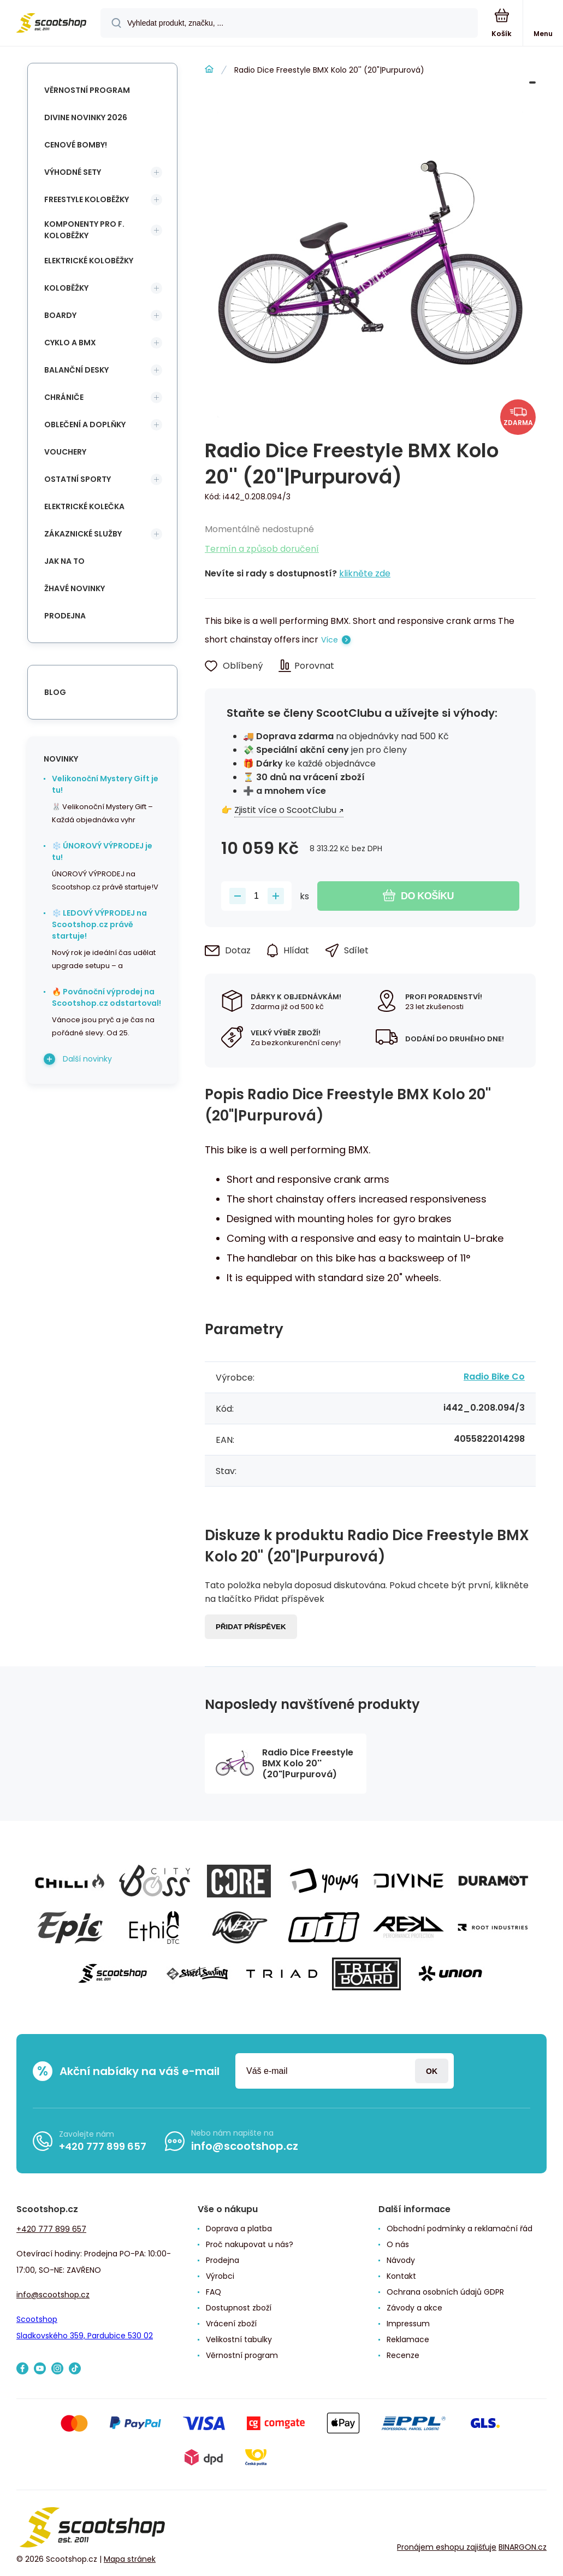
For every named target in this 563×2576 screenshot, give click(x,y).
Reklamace (408, 2339)
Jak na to (64, 561)
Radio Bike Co (494, 1376)
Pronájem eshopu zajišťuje (446, 2547)
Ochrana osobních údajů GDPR (445, 2291)
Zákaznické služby (83, 533)
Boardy (60, 315)
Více (329, 639)
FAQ (213, 2291)
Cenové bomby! (75, 144)
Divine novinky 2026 (85, 117)
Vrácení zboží (231, 2323)
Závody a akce (414, 2307)
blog (55, 692)
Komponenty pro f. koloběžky (84, 230)
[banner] (51, 23)
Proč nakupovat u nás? (249, 2244)
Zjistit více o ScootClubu (285, 810)
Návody (401, 2260)
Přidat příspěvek (251, 1627)
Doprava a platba (239, 2228)
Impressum (408, 2323)
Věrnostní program (87, 90)
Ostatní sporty (77, 479)
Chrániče (64, 397)
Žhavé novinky (74, 588)
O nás (398, 2244)
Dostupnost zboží (238, 2307)
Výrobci (220, 2276)
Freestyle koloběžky (86, 199)
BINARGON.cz (523, 2547)
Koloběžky (66, 287)
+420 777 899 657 (102, 2146)
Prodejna (65, 615)
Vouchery (65, 451)
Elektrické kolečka (84, 506)
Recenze (403, 2355)
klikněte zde (364, 573)
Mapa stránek (130, 2559)
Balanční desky (76, 369)
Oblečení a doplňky (85, 424)
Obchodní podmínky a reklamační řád (459, 2228)
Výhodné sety (72, 172)
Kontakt (401, 2276)
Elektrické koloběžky (88, 260)
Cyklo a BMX (70, 342)
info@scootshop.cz (244, 2146)
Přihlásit (431, 2071)
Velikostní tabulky (239, 2339)
